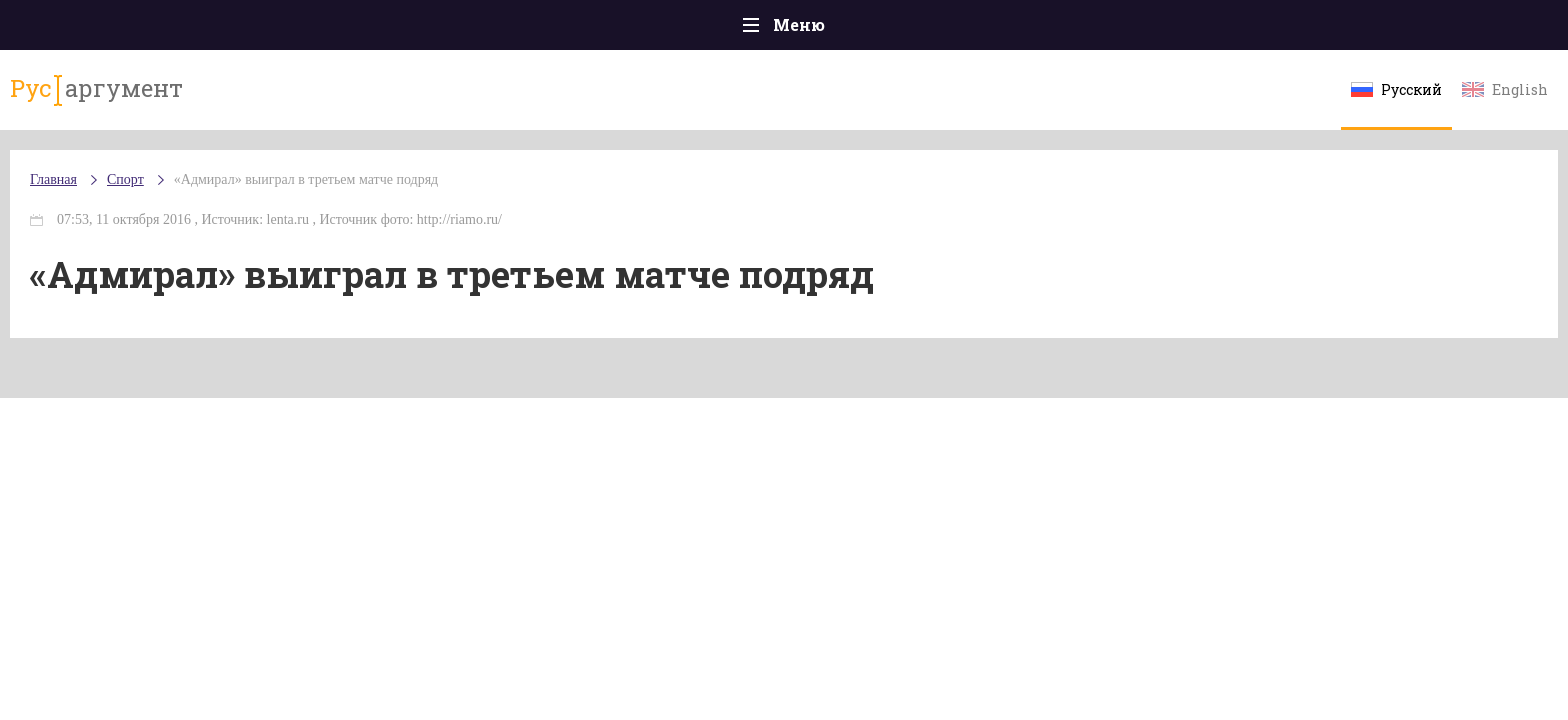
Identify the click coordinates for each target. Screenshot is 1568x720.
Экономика (725, 29)
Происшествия (360, 29)
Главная (234, 29)
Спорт (828, 30)
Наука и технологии (953, 39)
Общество (607, 29)
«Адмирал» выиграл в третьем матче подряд (490, 199)
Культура (1091, 29)
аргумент (270, 99)
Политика (493, 29)
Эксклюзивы (1215, 29)
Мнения (1333, 29)
